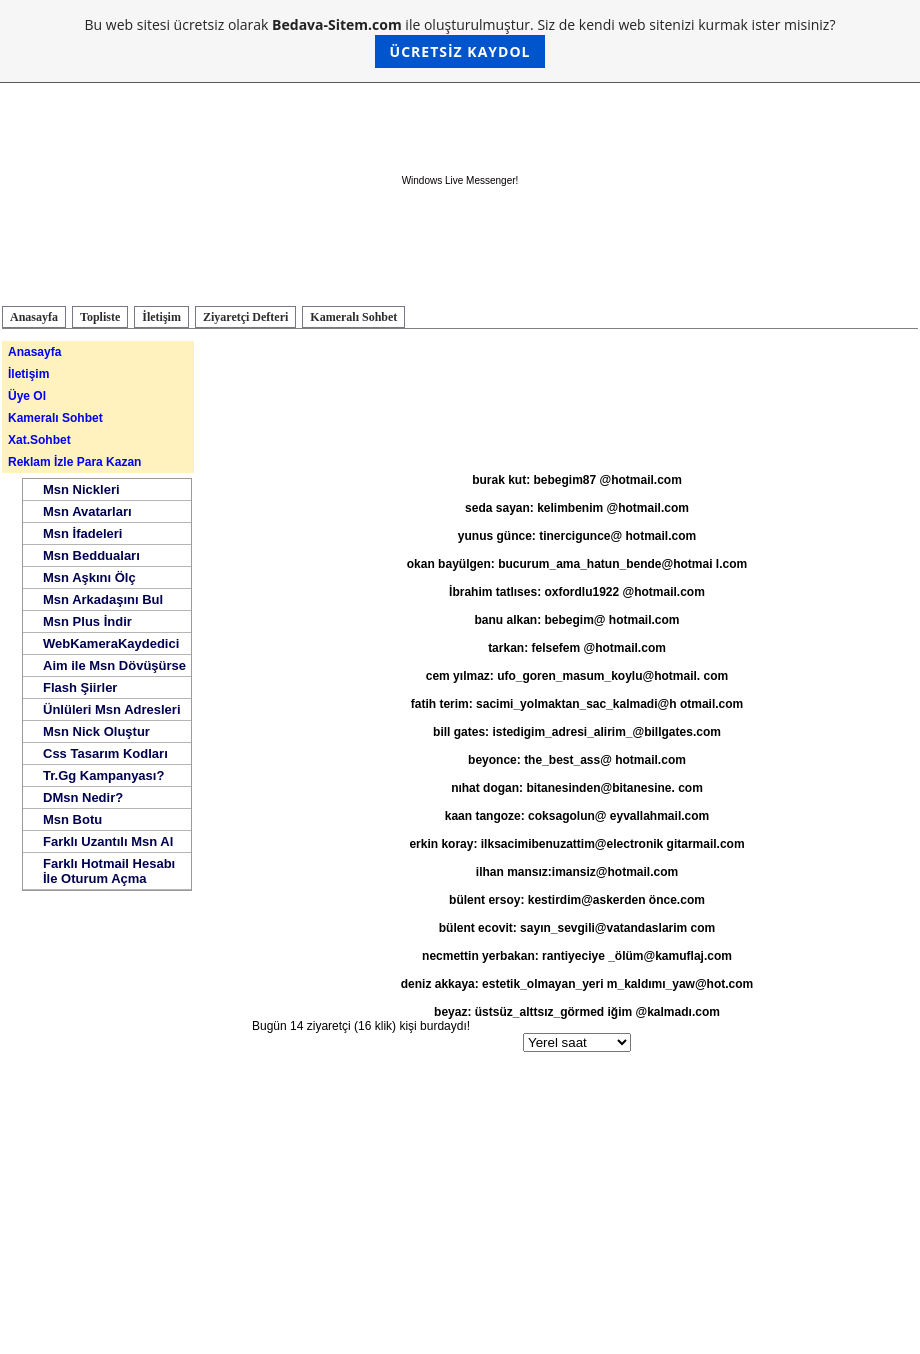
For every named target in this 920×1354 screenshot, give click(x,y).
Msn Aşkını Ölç (89, 577)
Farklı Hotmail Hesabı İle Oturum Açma (109, 871)
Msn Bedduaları (91, 555)
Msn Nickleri (81, 489)
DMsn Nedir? (83, 797)
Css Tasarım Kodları (105, 753)
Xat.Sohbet (39, 440)
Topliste (100, 317)
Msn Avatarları (87, 511)
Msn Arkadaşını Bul (103, 599)
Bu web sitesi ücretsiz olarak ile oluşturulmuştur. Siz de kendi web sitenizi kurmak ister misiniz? (460, 41)
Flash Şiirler (80, 687)
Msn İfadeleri (82, 533)
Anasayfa (34, 317)
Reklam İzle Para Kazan (74, 462)
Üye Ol (27, 396)
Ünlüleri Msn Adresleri (112, 709)
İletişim (161, 317)
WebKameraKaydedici (111, 643)
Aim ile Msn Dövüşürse (114, 665)
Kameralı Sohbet (353, 317)
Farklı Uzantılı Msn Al (108, 841)
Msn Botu (72, 819)
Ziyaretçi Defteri (245, 317)
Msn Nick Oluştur (96, 731)
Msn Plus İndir (87, 621)
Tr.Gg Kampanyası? (103, 775)
